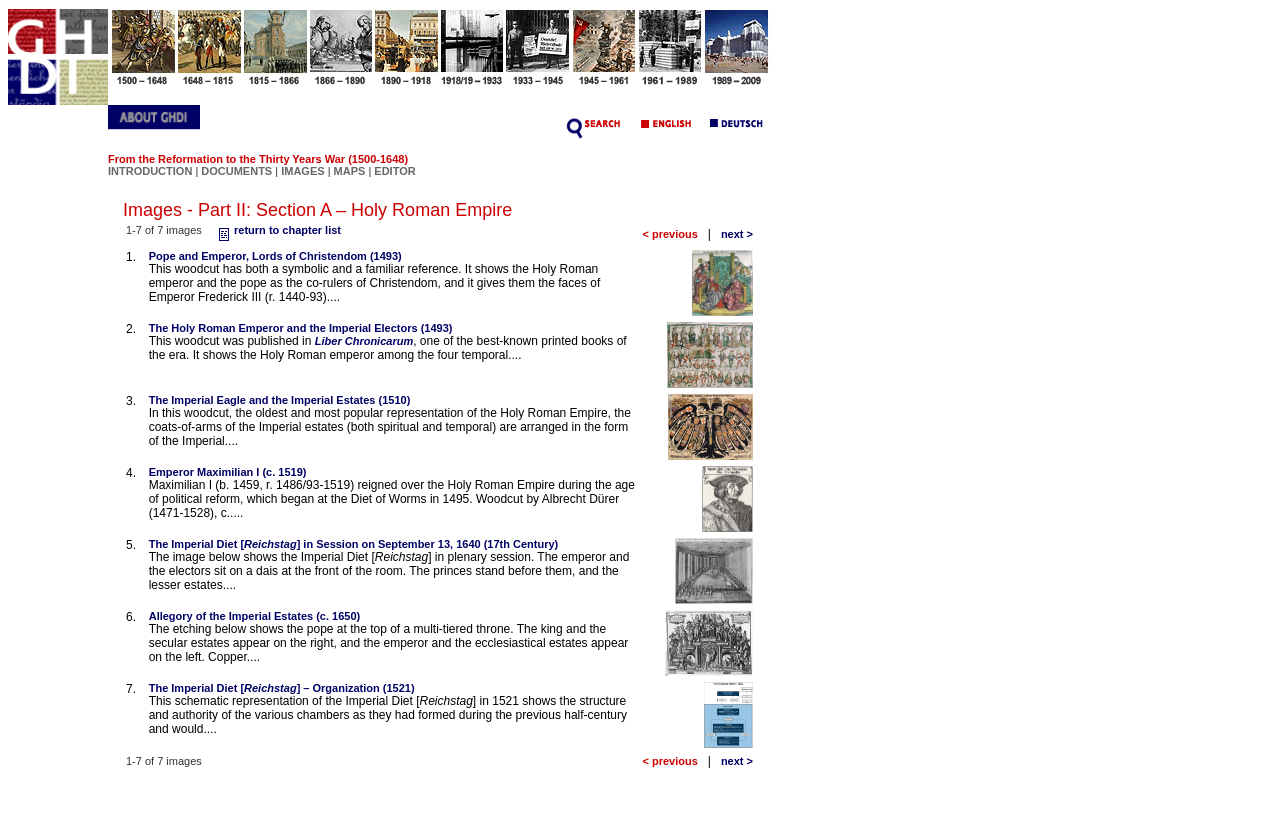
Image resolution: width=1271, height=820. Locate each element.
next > (737, 234)
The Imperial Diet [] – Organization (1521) (282, 688)
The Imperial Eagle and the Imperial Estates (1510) (280, 400)
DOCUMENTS (236, 171)
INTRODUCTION (150, 171)
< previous (669, 234)
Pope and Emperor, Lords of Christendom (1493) (275, 256)
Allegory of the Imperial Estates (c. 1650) (255, 616)
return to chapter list (277, 230)
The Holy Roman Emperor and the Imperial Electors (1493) (301, 328)
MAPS (350, 171)
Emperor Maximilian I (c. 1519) (228, 472)
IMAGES (302, 171)
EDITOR (394, 171)
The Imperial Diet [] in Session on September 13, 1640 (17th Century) (354, 544)
